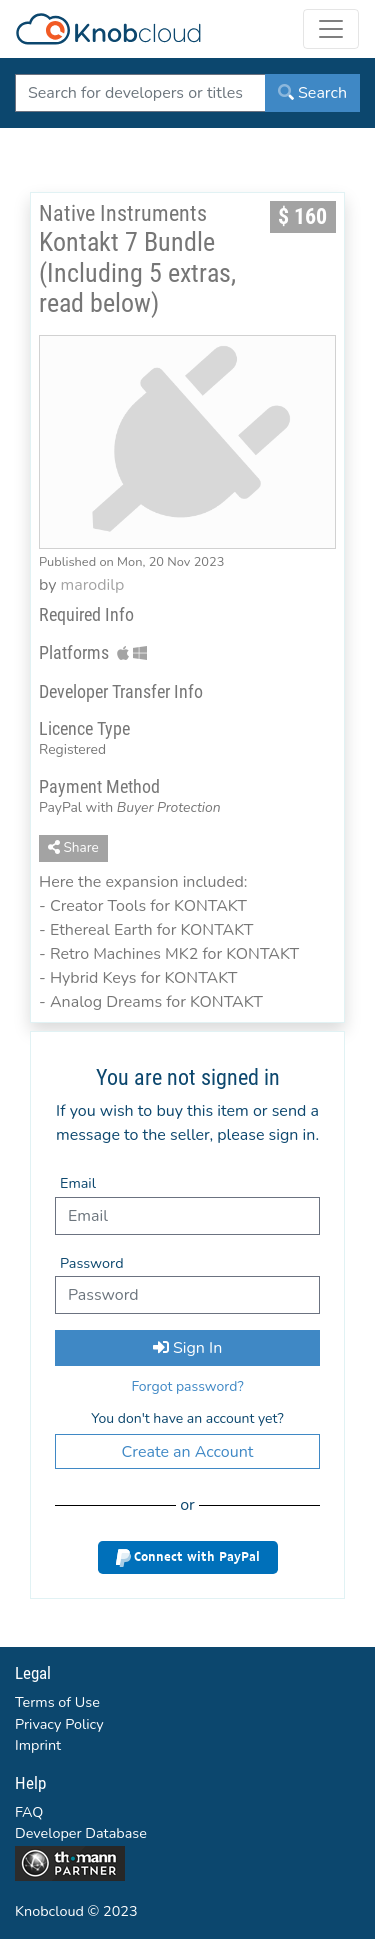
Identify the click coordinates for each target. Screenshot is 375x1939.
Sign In (187, 1348)
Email (78, 1183)
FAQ (29, 1812)
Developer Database (81, 1833)
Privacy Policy (59, 1724)
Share (73, 847)
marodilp (93, 585)
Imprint (38, 1745)
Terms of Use (57, 1702)
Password (92, 1263)
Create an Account (188, 1452)
